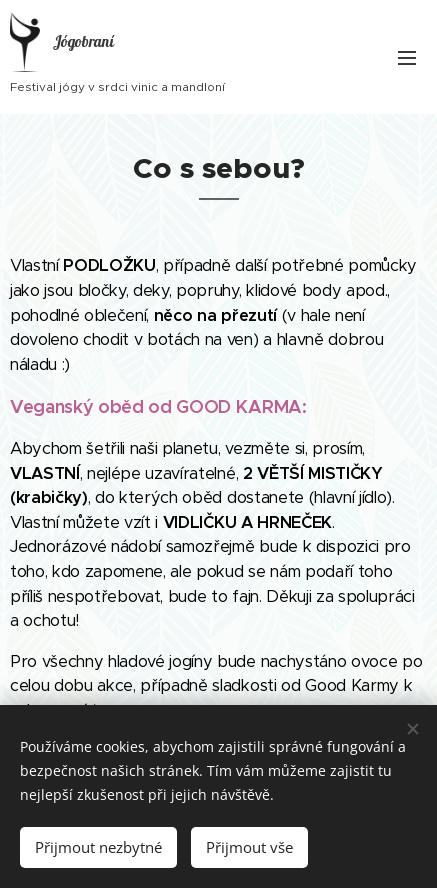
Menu (407, 58)
